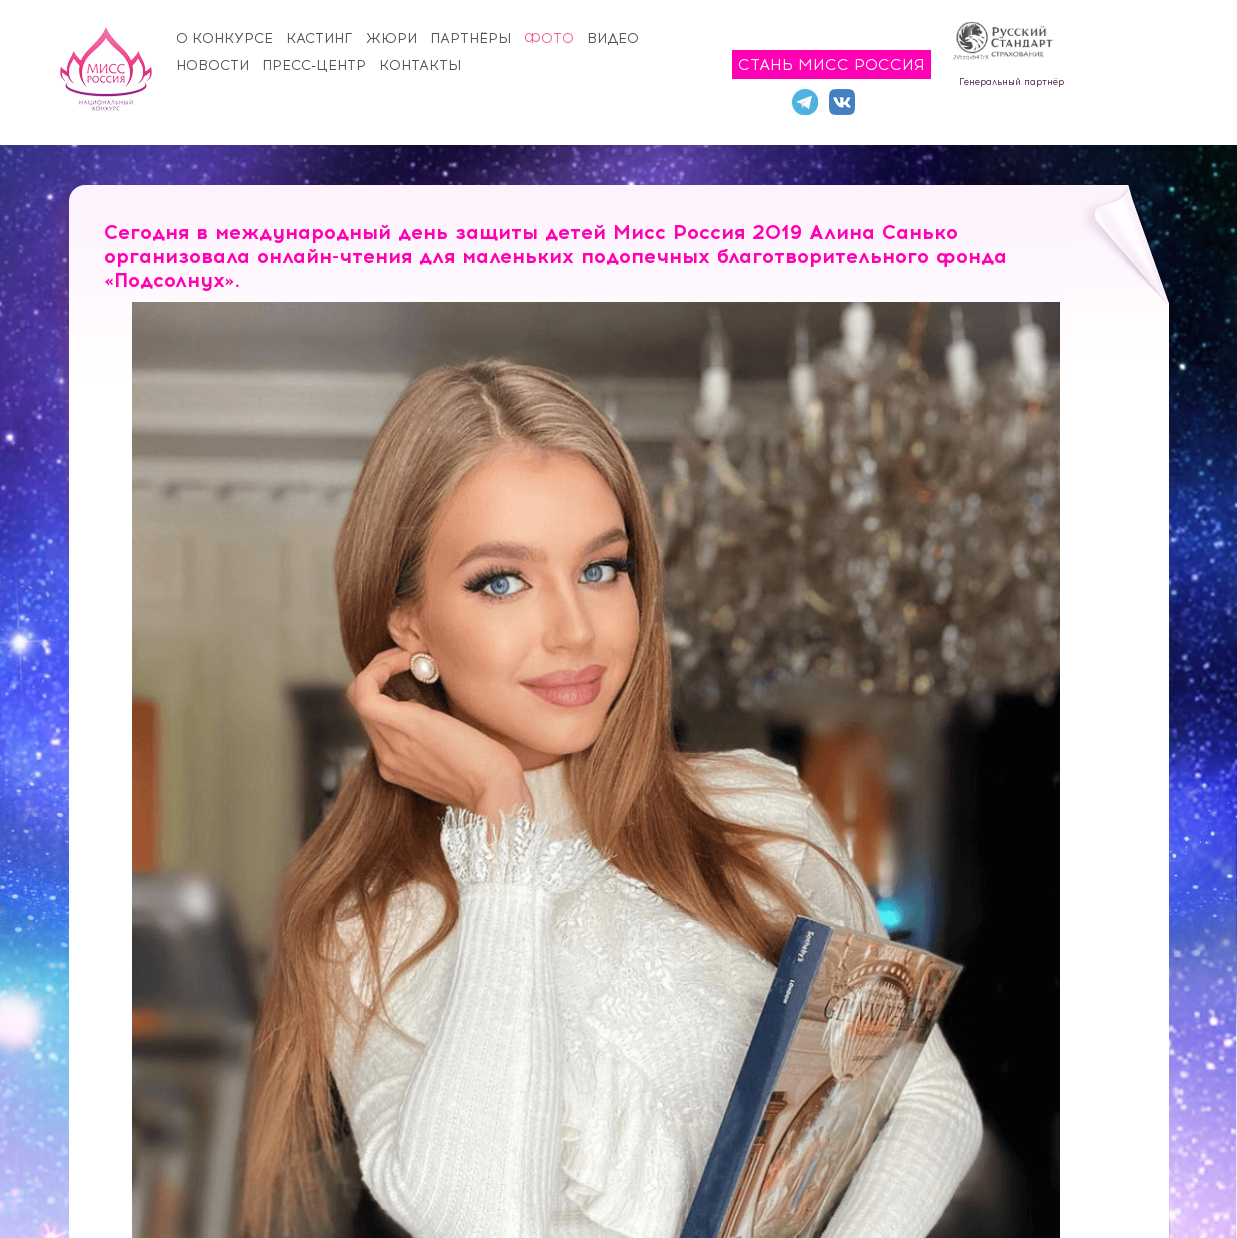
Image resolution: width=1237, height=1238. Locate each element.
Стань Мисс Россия (831, 64)
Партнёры (470, 38)
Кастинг (319, 38)
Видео (613, 38)
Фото (549, 38)
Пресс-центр (314, 65)
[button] (1071, 320)
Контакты (420, 65)
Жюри (391, 38)
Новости (212, 65)
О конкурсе (224, 38)
